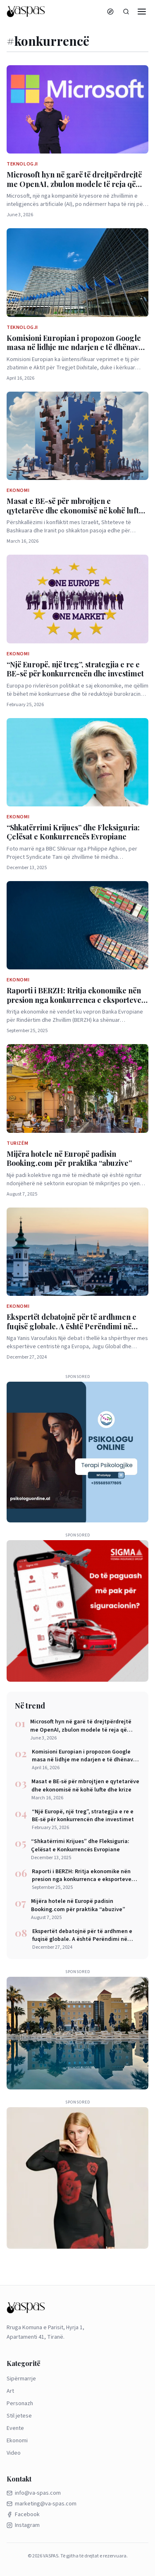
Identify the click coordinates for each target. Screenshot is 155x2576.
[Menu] (141, 11)
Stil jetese (19, 2416)
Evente (15, 2428)
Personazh (20, 2403)
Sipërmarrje (21, 2379)
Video (14, 2453)
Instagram (23, 2525)
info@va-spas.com (34, 2493)
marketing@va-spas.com (41, 2504)
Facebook (23, 2514)
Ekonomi (17, 2441)
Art (10, 2391)
